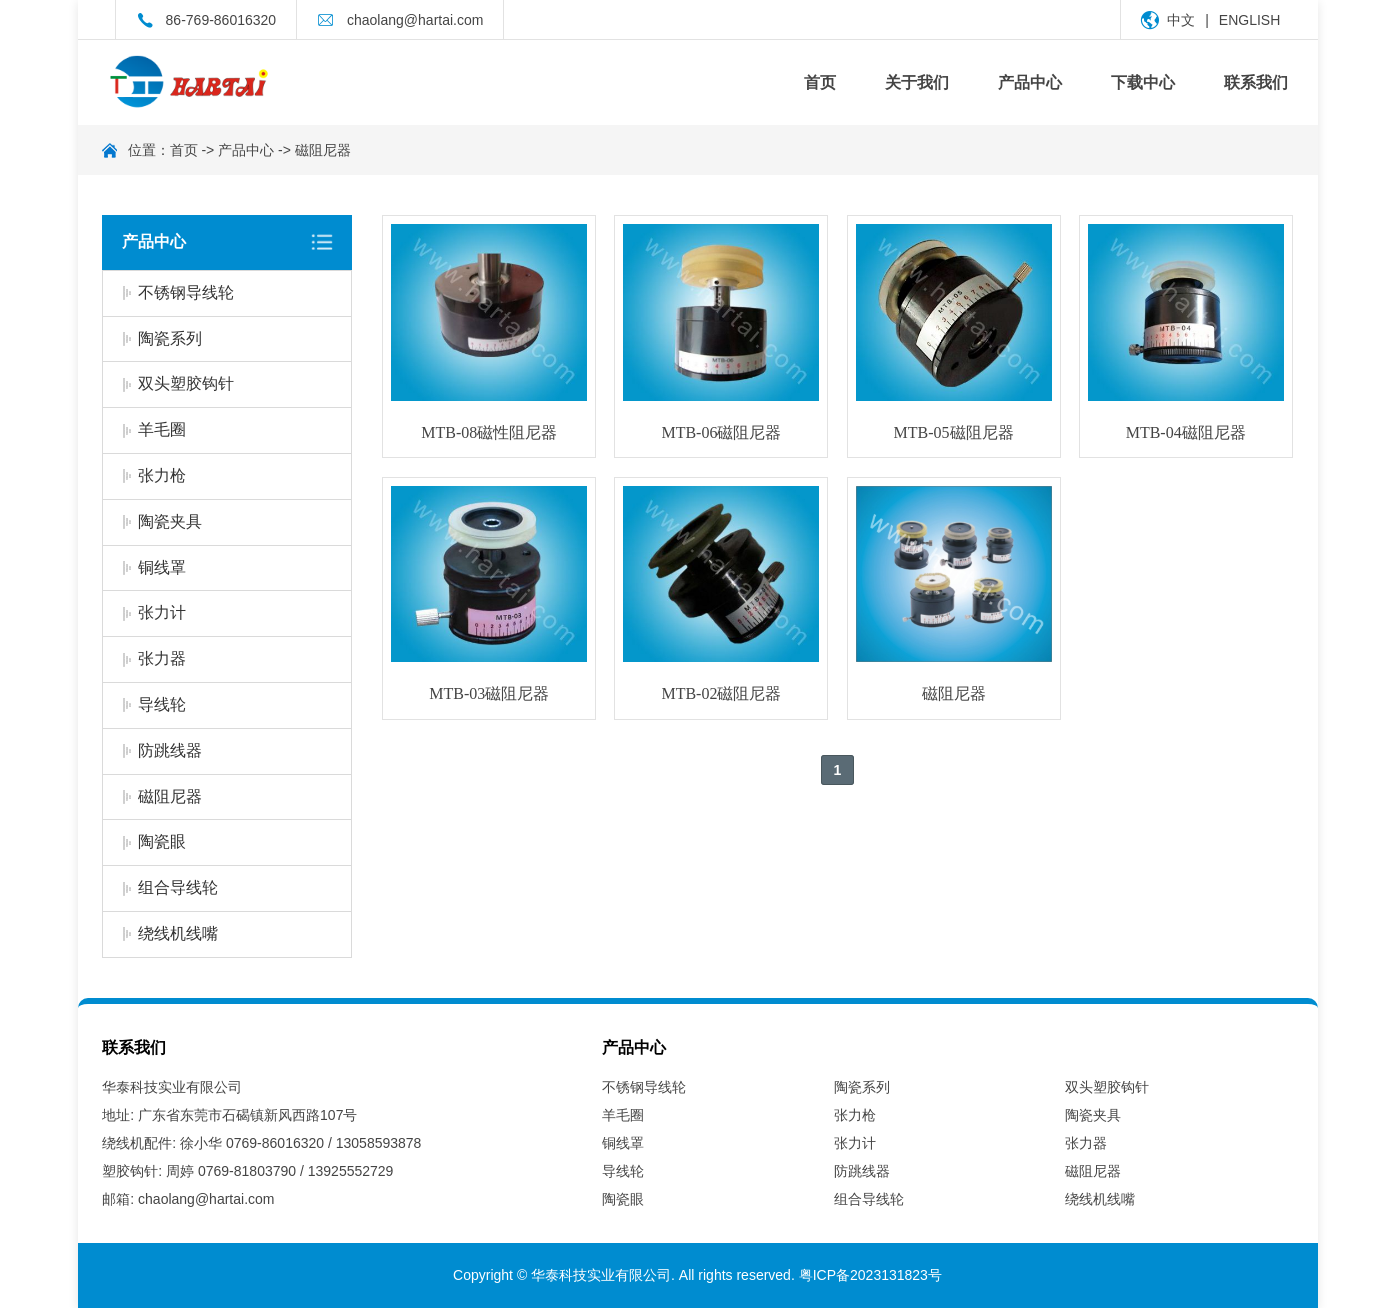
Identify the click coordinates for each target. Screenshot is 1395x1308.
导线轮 (162, 704)
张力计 (162, 612)
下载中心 (1143, 82)
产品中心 (1030, 82)
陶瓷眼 (162, 841)
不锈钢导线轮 (186, 292)
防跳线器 (170, 750)
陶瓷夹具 (170, 521)
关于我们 (917, 82)
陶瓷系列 (170, 338)
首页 (820, 82)
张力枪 (162, 475)
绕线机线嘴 (178, 933)
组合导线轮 (178, 887)
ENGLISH (1249, 20)
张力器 (162, 658)
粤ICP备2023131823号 (870, 1275)
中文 (1181, 20)
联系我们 (1256, 82)
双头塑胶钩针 (186, 383)
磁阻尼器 (323, 150)
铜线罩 (162, 567)
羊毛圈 (162, 429)
